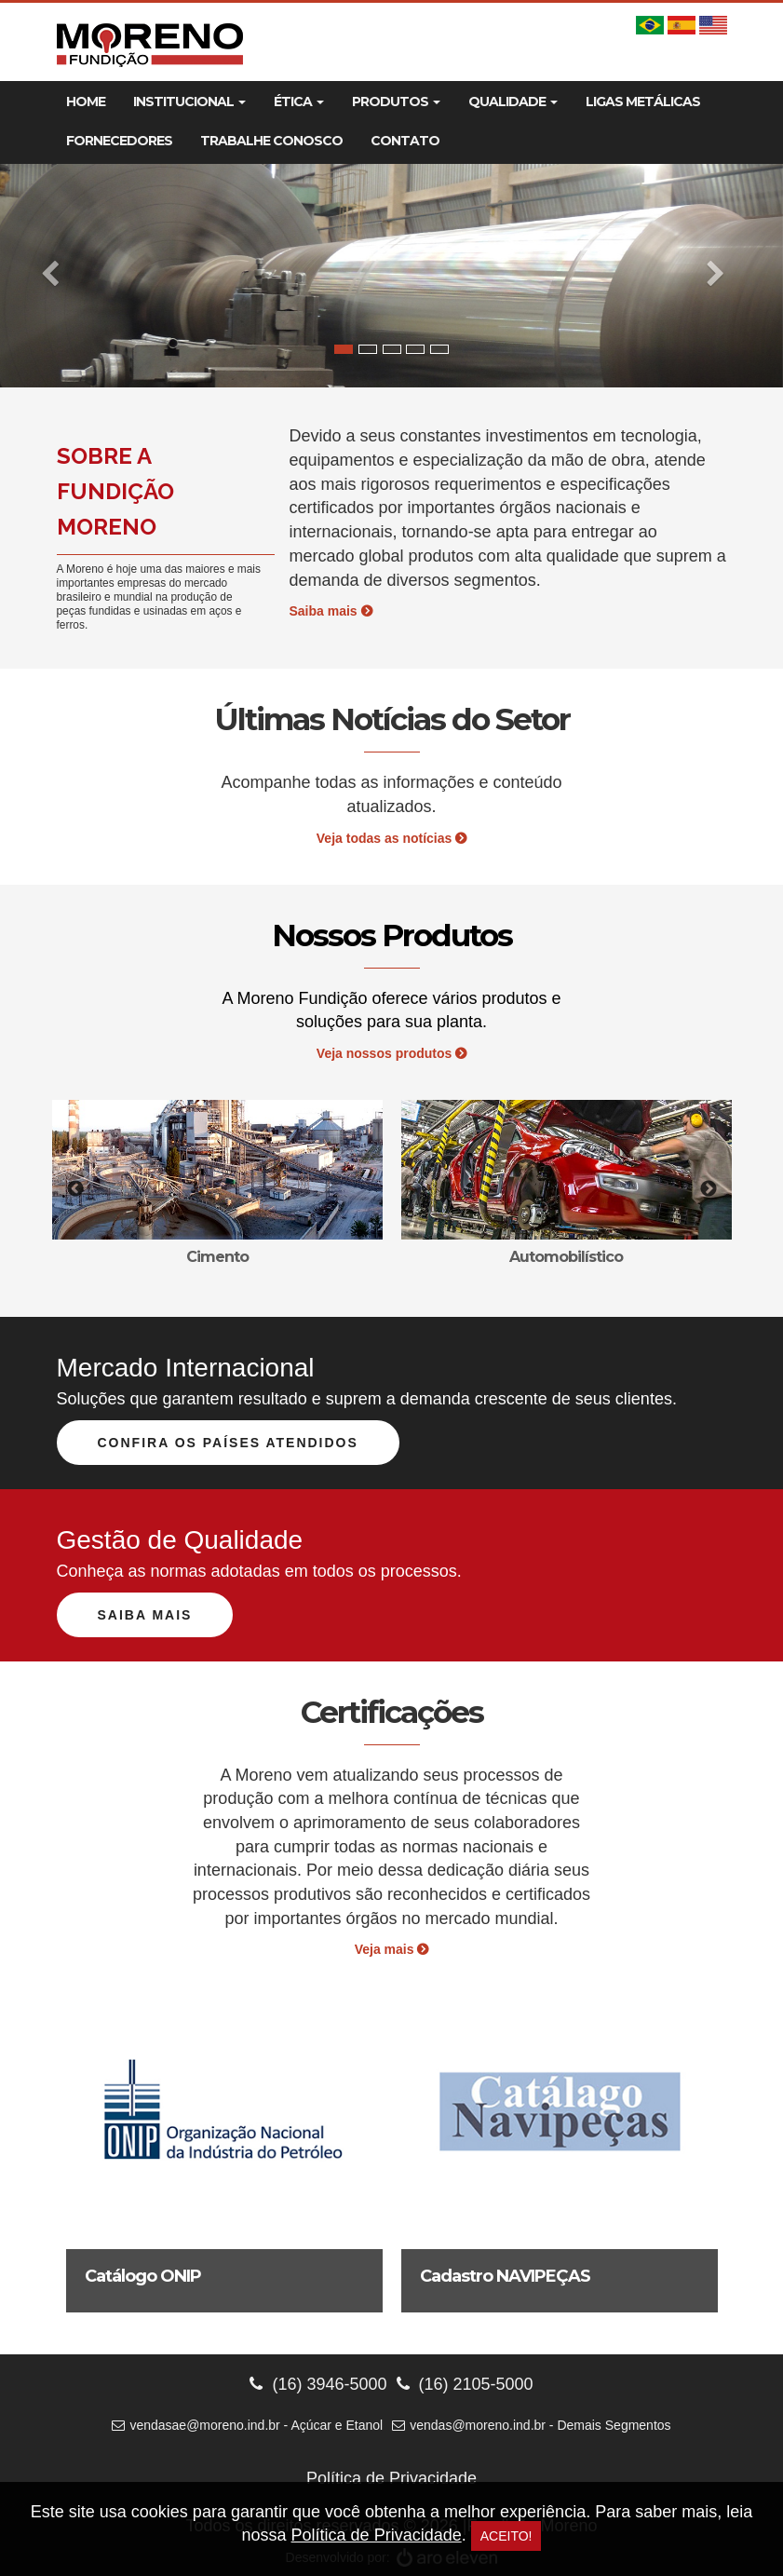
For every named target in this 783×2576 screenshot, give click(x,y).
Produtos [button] (396, 101)
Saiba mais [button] (145, 1614)
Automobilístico (566, 1257)
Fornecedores (119, 140)
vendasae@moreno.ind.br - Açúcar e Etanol (247, 2425)
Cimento (217, 1257)
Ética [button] (299, 101)
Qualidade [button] (513, 101)
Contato (405, 140)
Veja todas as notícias (391, 838)
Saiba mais (331, 610)
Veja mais (392, 1949)
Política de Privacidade (391, 2478)
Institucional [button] (189, 101)
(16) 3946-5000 (318, 2384)
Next (708, 1189)
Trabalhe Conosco (271, 140)
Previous (75, 1189)
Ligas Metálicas (643, 101)
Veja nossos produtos (391, 1053)
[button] (58, 275)
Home (85, 101)
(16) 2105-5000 (465, 2384)
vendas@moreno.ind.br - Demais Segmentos (531, 2425)
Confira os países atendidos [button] (228, 1442)
